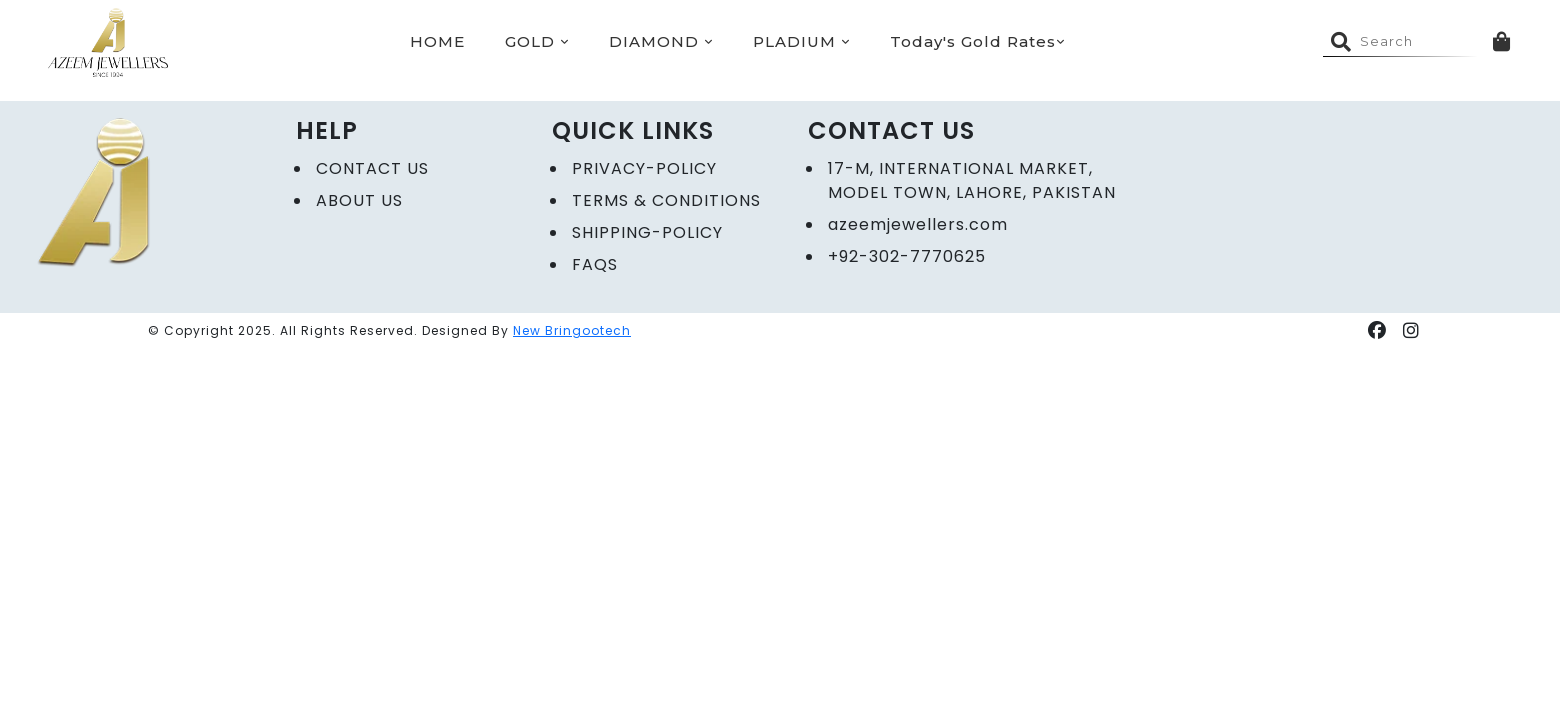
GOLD (537, 41)
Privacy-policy (644, 168)
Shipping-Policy (647, 232)
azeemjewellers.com (918, 224)
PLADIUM (801, 41)
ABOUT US (359, 200)
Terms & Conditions (666, 200)
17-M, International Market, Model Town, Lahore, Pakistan (972, 180)
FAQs (595, 264)
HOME (437, 41)
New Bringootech (572, 330)
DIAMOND (661, 41)
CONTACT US (372, 168)
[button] (1377, 330)
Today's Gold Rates (977, 41)
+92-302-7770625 (907, 256)
